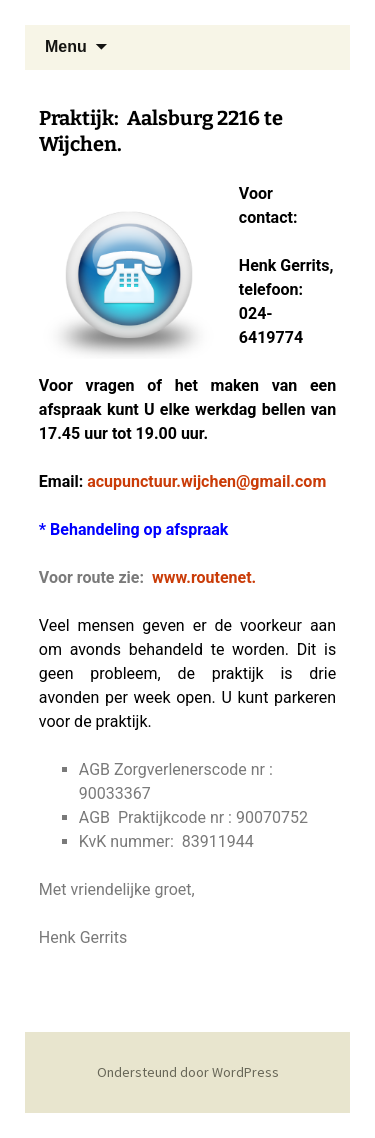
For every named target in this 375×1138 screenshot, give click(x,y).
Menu (66, 46)
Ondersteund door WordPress (188, 1072)
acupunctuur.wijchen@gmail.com (206, 481)
